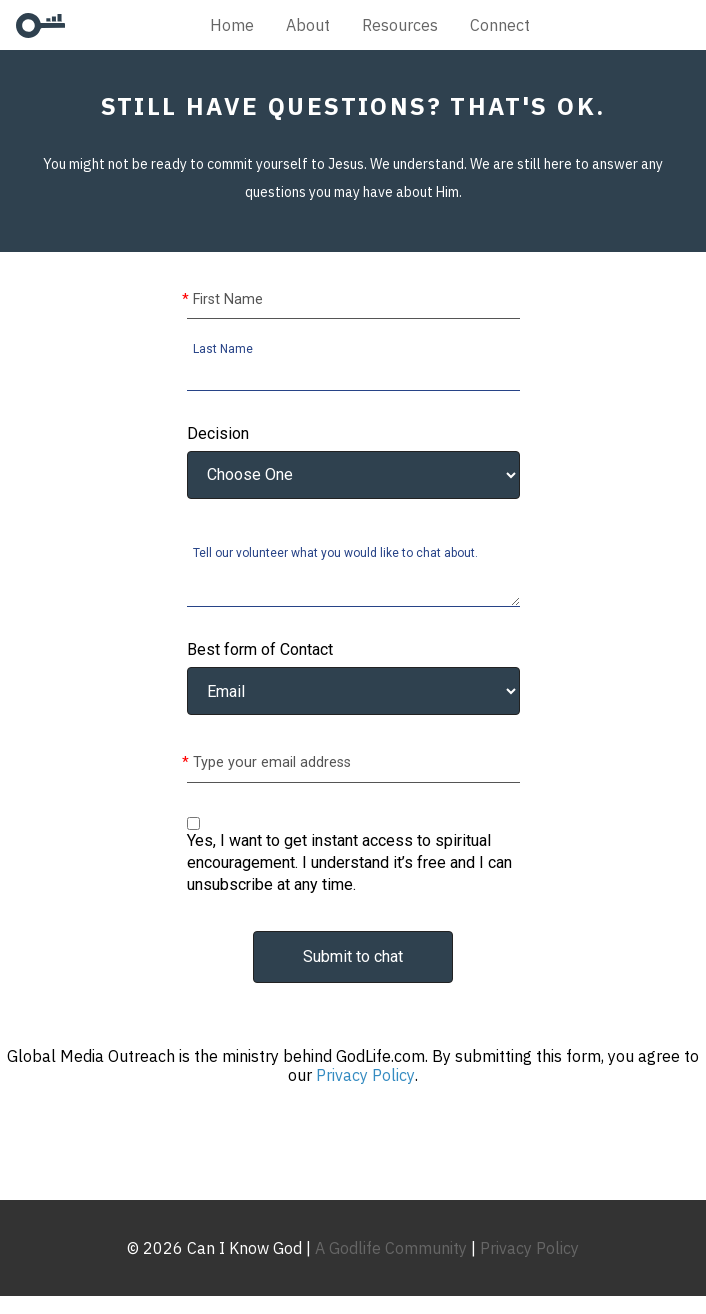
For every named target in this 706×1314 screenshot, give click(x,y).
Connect (500, 25)
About (308, 25)
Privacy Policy (365, 1075)
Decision (218, 434)
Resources (400, 25)
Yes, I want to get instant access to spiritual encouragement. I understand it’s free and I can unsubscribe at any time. (349, 863)
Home (232, 25)
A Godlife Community (391, 1248)
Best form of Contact (260, 650)
